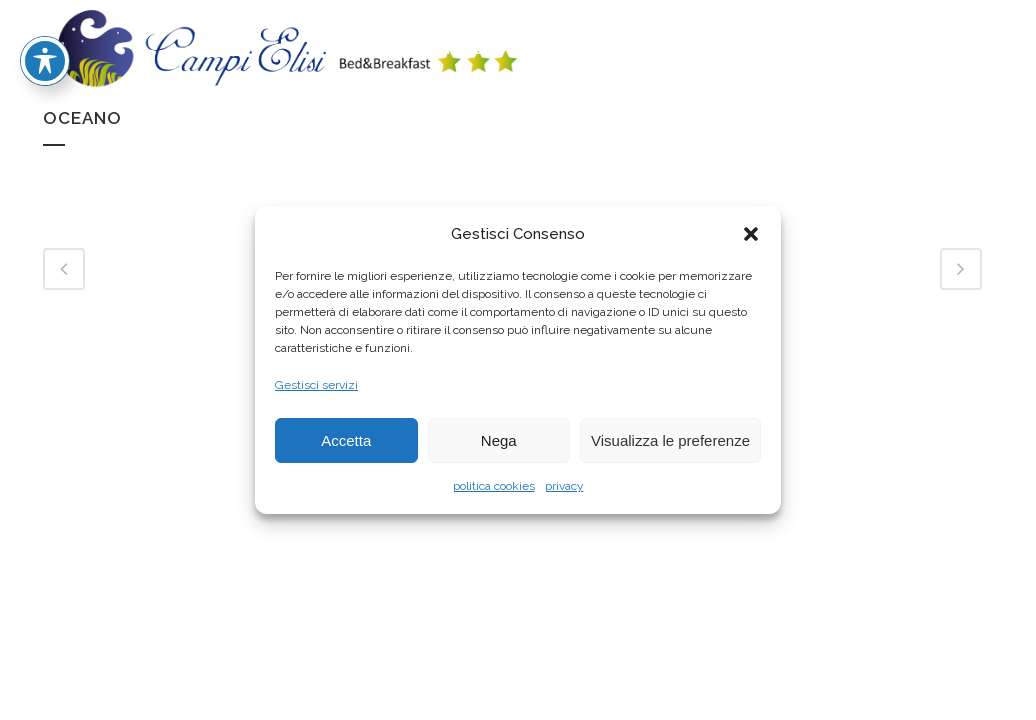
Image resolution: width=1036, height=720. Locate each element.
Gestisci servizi (316, 385)
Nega (499, 440)
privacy (564, 486)
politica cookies (494, 486)
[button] (751, 234)
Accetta (346, 440)
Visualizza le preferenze (670, 440)
